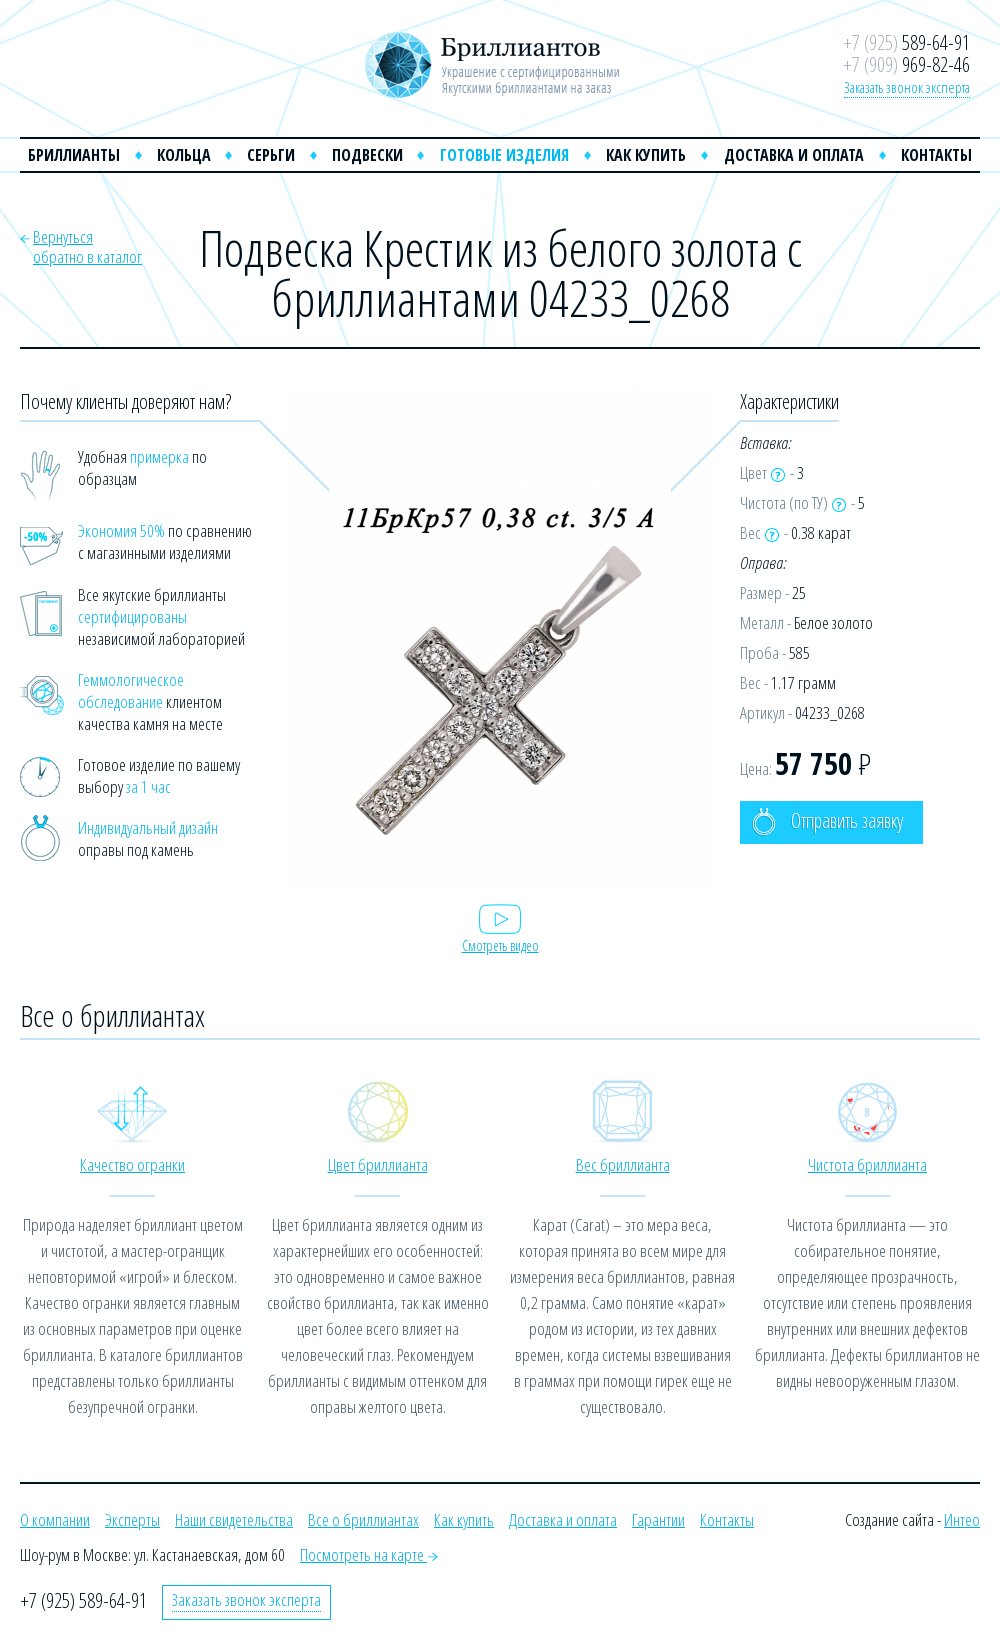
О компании (55, 1519)
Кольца (184, 155)
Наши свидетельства (234, 1519)
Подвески (367, 155)
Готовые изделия (504, 155)
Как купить (646, 155)
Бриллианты (74, 155)
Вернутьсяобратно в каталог (87, 246)
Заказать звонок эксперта (907, 87)
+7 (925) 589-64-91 (83, 1600)
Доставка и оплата (794, 155)
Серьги (271, 155)
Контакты (936, 155)
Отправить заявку (827, 821)
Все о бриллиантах (363, 1519)
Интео (962, 1519)
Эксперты (132, 1519)
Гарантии (658, 1519)
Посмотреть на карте (369, 1554)
